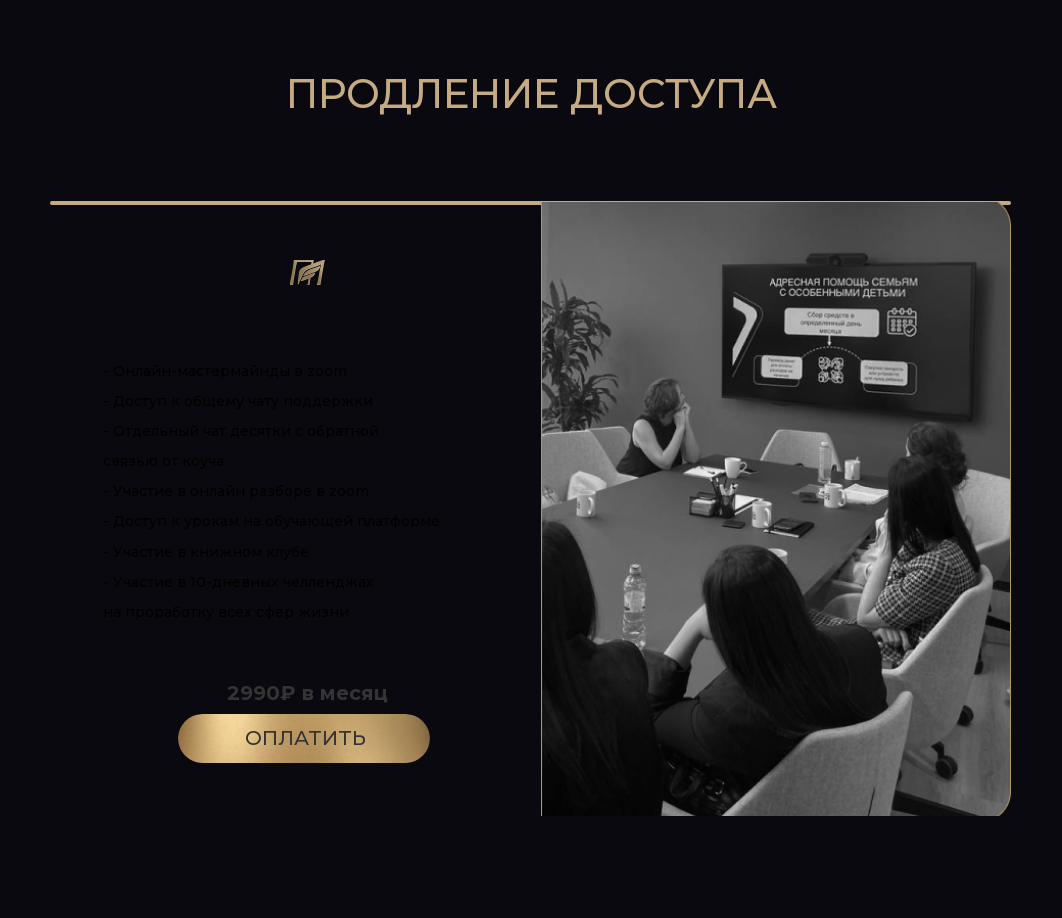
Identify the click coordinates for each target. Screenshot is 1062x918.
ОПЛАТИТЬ (305, 738)
